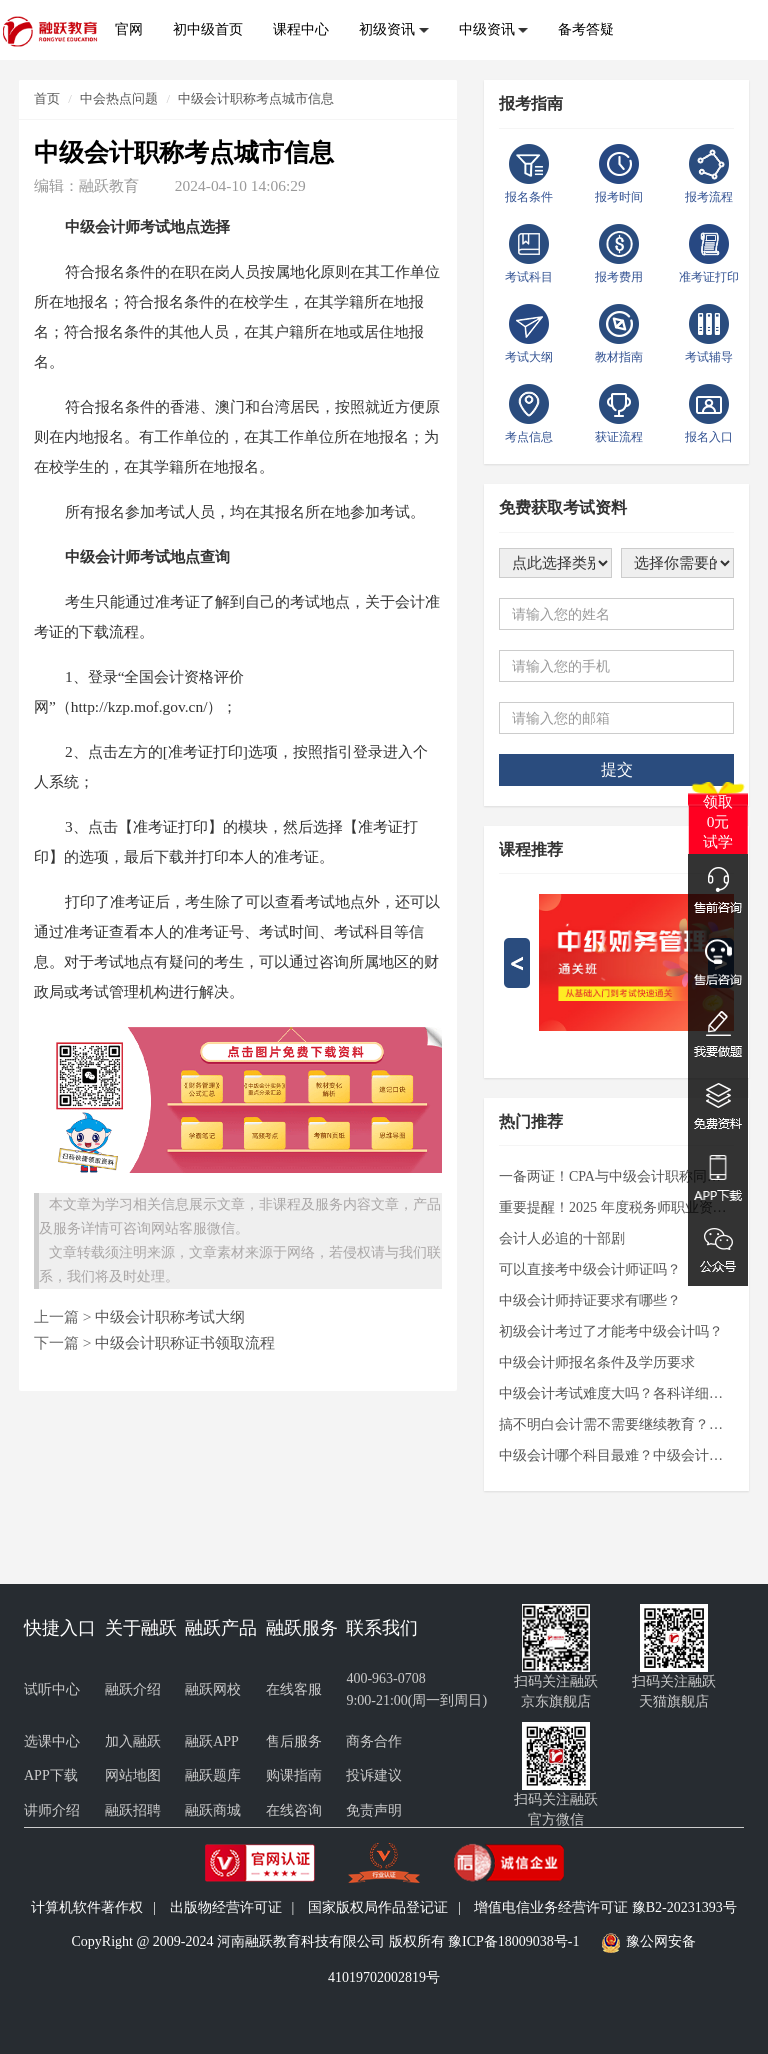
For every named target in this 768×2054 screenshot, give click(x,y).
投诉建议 (374, 1775)
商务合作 (374, 1741)
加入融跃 (133, 1741)
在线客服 (294, 1689)
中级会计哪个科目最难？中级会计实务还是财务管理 (616, 1455)
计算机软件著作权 (87, 1907)
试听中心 (52, 1689)
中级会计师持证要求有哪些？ (590, 1300)
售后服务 (294, 1741)
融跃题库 (213, 1775)
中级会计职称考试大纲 (170, 1316)
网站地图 (133, 1775)
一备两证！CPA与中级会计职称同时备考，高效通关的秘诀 (616, 1176)
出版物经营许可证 (226, 1907)
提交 (617, 769)
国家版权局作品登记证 (378, 1907)
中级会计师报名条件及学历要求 (597, 1362)
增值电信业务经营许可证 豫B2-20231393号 (605, 1907)
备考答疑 (586, 29)
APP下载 (51, 1775)
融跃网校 (213, 1689)
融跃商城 (213, 1810)
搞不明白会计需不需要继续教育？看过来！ (616, 1424)
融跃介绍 (133, 1689)
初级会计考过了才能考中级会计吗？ (611, 1331)
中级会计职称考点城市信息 (256, 98)
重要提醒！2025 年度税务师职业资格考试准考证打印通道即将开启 (616, 1207)
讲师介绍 (52, 1810)
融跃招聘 (133, 1810)
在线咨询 (294, 1810)
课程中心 (301, 29)
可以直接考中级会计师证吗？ (590, 1269)
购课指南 (294, 1775)
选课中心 (52, 1741)
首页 (47, 98)
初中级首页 (208, 29)
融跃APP (212, 1741)
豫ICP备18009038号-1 (513, 1941)
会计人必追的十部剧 (562, 1238)
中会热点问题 (119, 98)
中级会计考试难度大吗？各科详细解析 (616, 1393)
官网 (129, 29)
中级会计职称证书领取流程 (185, 1342)
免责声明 (374, 1810)
